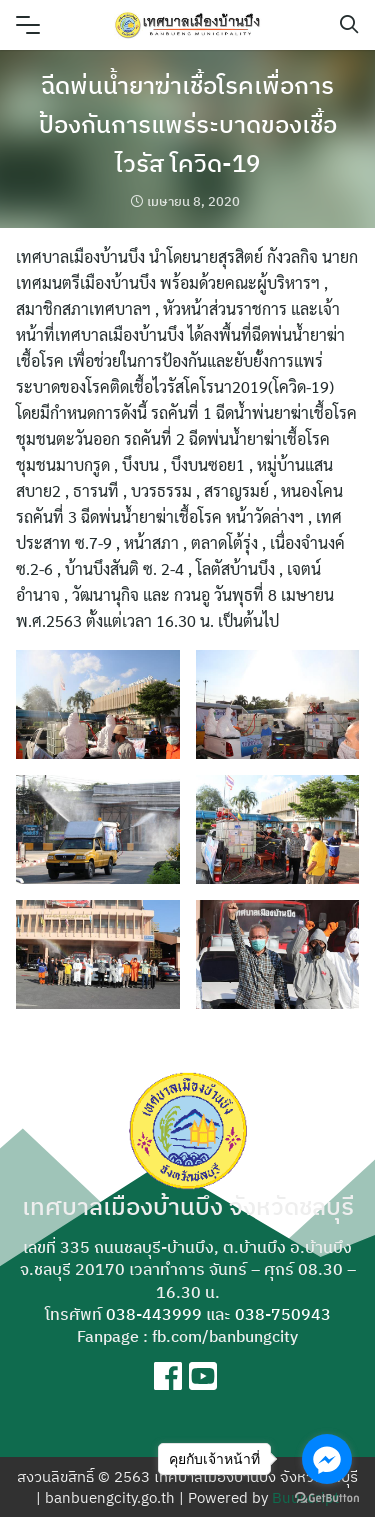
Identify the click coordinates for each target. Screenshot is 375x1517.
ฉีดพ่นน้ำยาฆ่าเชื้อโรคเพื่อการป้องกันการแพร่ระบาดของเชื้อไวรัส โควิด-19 (188, 124)
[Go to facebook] (327, 1459)
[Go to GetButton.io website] (327, 1497)
